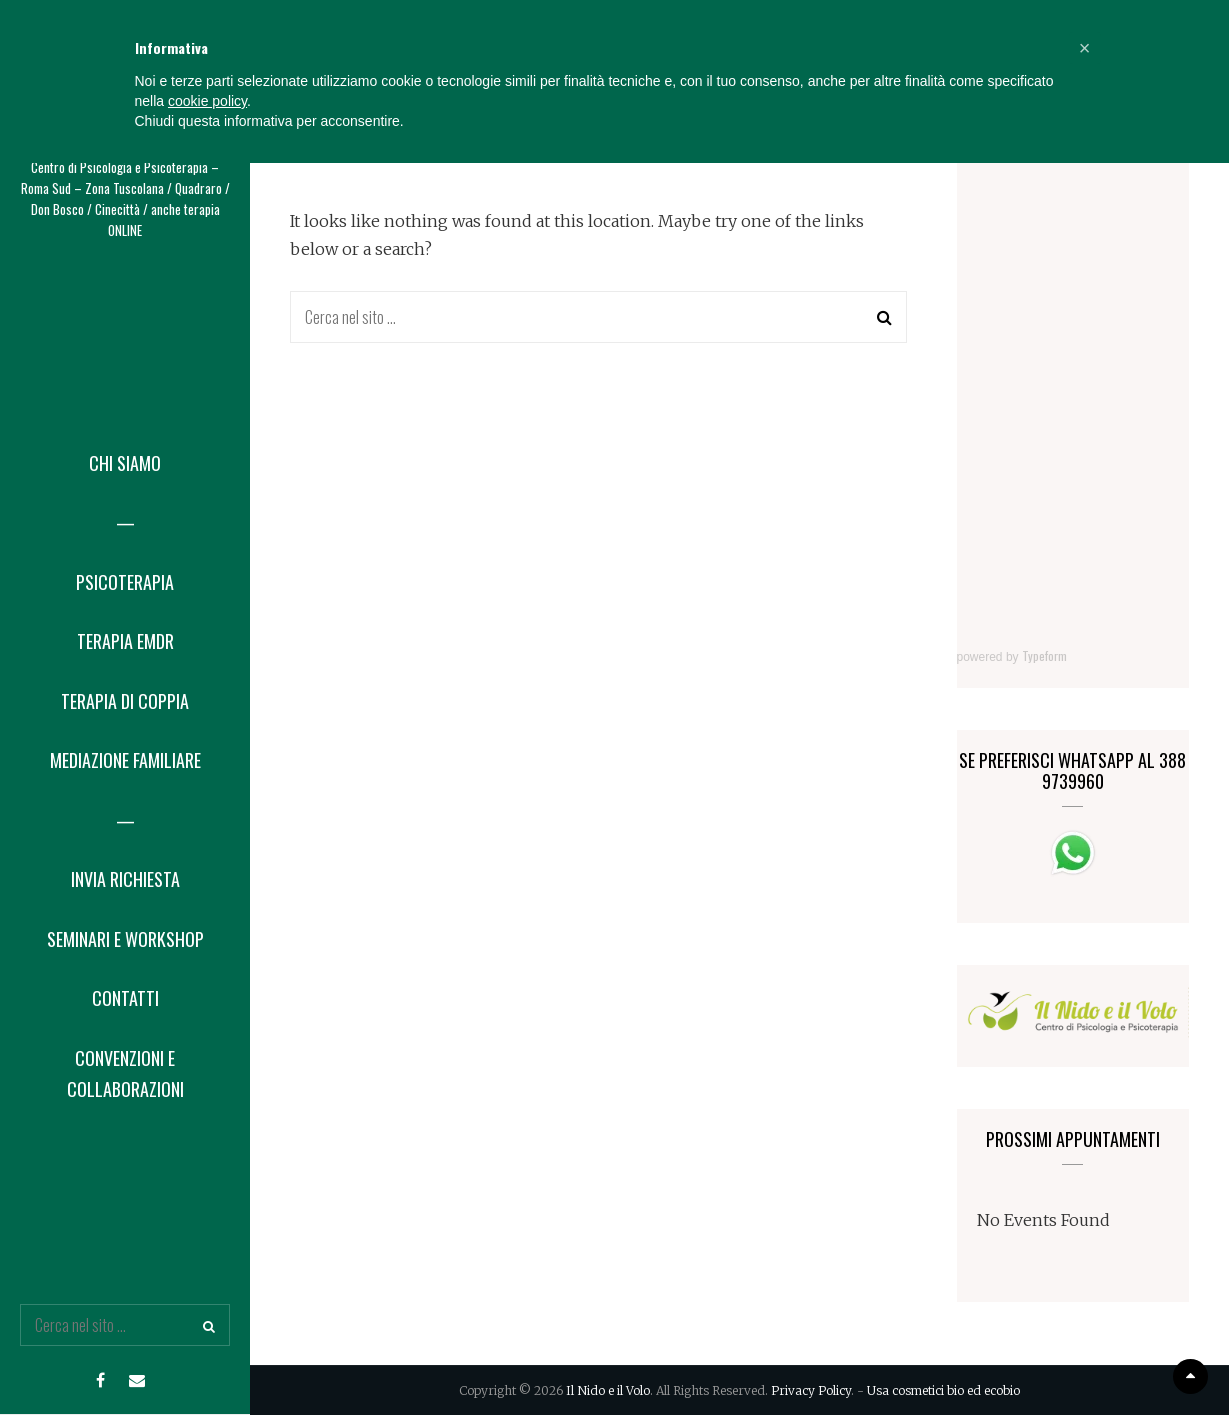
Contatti (125, 998)
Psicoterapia (125, 582)
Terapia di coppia (125, 701)
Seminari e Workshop (125, 939)
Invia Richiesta (125, 879)
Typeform (1044, 655)
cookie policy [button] (207, 1353)
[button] (1085, 1300)
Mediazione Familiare (125, 760)
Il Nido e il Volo (125, 88)
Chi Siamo (125, 463)
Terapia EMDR (125, 641)
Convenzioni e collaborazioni (125, 1074)
